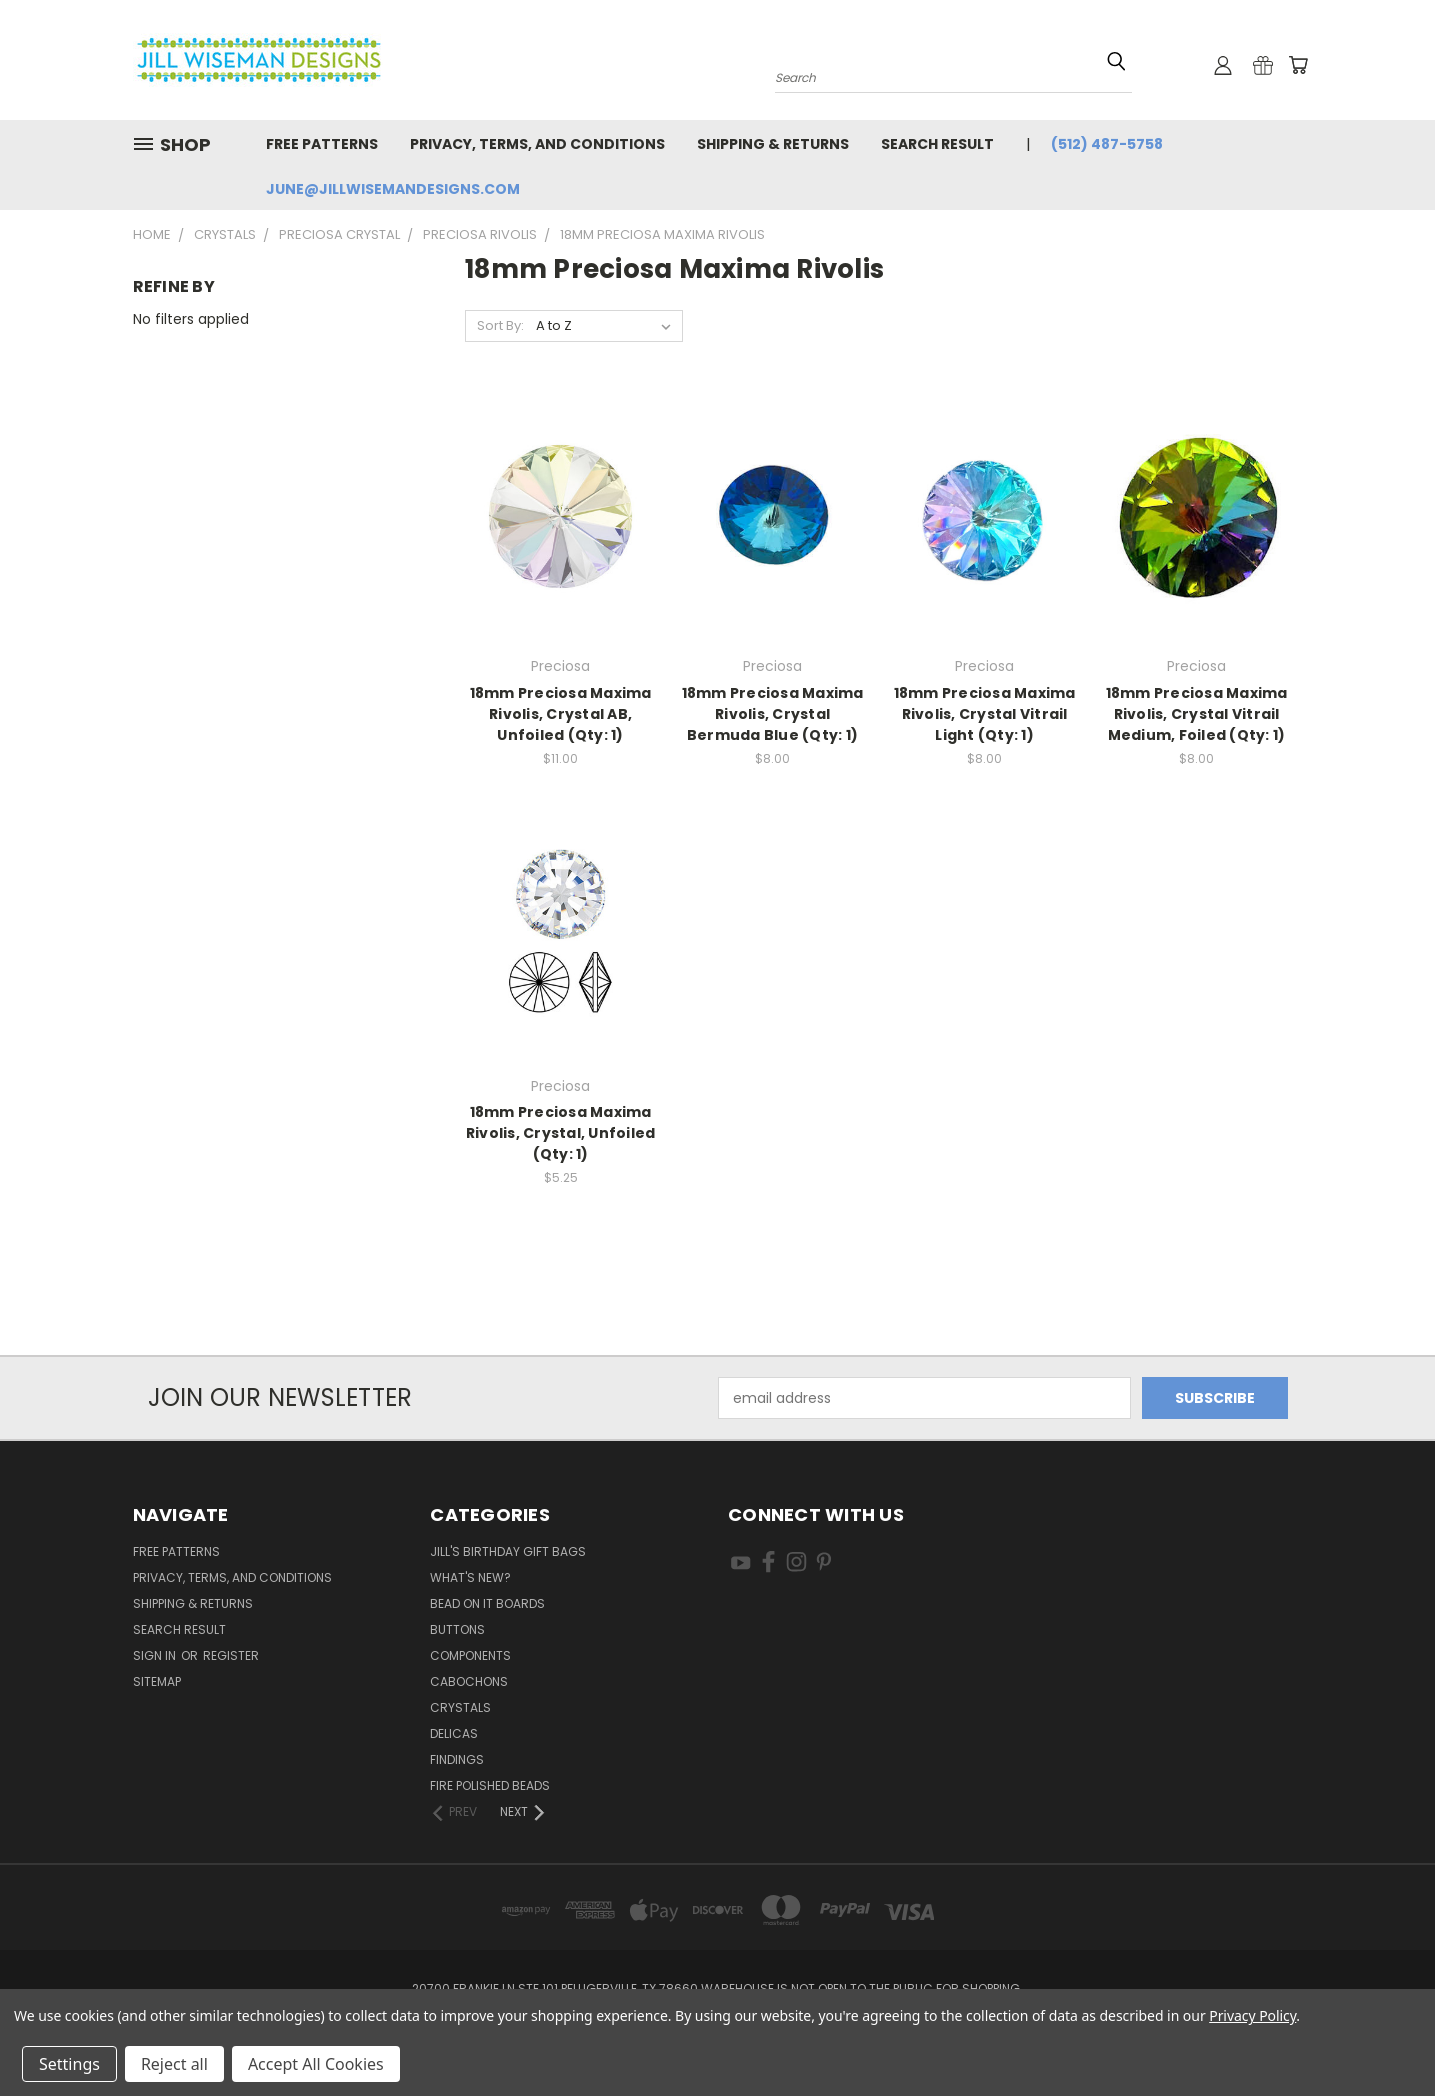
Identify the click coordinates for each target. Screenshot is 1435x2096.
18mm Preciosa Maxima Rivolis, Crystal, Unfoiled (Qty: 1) (561, 1133)
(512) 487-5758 (1107, 144)
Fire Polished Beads (490, 1785)
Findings (457, 1759)
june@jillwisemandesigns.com (393, 189)
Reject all (174, 2064)
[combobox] (953, 75)
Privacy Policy (1252, 2015)
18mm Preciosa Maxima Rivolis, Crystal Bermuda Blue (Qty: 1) (773, 714)
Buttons (457, 1629)
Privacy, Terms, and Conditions (537, 144)
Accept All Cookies (316, 2064)
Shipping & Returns (773, 144)
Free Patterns (322, 144)
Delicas (454, 1733)
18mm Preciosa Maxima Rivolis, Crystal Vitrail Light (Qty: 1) (985, 714)
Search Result (937, 144)
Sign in (156, 1655)
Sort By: (500, 325)
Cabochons (469, 1681)
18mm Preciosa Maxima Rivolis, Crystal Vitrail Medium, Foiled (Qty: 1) (1197, 714)
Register (231, 1655)
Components (470, 1655)
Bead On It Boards (487, 1603)
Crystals (460, 1707)
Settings (69, 2064)
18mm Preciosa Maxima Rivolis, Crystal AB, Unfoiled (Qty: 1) (561, 714)
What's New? (470, 1577)
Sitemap (157, 1681)
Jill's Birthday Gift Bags (508, 1551)
